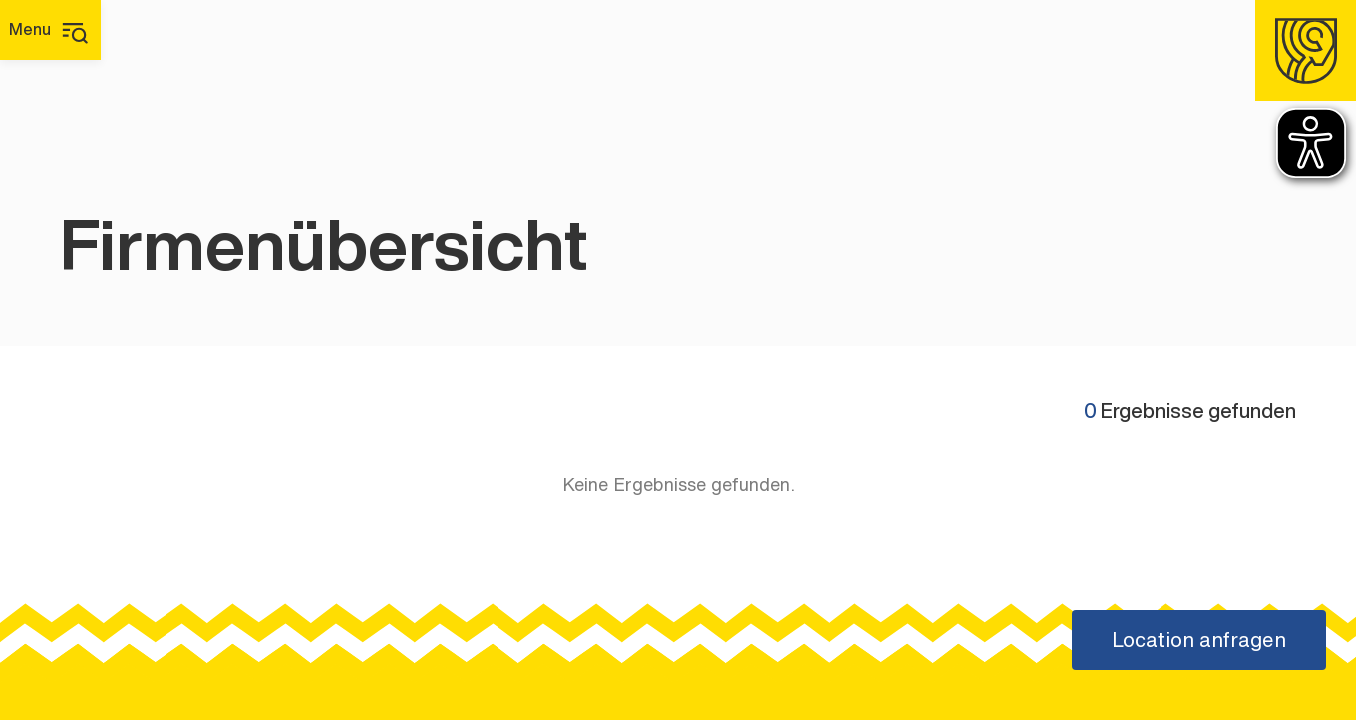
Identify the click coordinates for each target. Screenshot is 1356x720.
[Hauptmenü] (50, 30)
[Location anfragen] (1199, 640)
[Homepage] (1305, 50)
